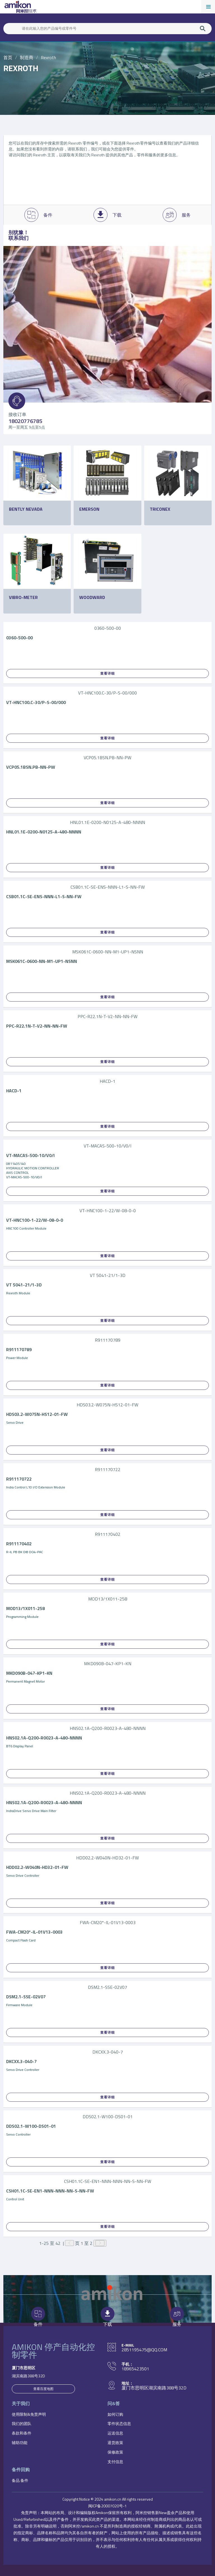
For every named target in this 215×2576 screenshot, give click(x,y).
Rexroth (48, 57)
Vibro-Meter (23, 597)
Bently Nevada (26, 509)
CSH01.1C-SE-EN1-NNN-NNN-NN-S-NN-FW (50, 2190)
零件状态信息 (119, 2423)
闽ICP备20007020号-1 (107, 2506)
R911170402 (19, 1543)
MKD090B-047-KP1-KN (29, 1673)
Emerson (89, 509)
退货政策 (115, 2442)
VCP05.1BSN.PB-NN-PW (30, 767)
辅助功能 (19, 2442)
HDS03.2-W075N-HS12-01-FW (37, 1414)
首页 (7, 57)
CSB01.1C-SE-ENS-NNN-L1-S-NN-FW (43, 896)
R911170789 (19, 1349)
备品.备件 (20, 2480)
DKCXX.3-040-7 (21, 2061)
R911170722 (19, 1479)
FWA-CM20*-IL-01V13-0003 (34, 1932)
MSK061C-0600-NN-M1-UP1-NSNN (41, 961)
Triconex (160, 509)
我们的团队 (21, 2423)
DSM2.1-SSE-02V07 (26, 1996)
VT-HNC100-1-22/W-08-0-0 (34, 1220)
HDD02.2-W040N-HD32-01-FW (37, 1867)
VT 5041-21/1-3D (24, 1284)
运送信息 (115, 2433)
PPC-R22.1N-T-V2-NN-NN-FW (36, 1026)
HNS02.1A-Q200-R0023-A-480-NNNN (44, 1737)
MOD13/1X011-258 (25, 1608)
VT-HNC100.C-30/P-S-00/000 (36, 702)
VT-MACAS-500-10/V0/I (30, 1155)
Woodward (92, 597)
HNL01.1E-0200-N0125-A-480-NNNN (43, 831)
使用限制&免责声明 (29, 2414)
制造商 (26, 57)
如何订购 (115, 2414)
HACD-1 (14, 1090)
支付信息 (115, 2461)
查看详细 (107, 673)
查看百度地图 (43, 2388)
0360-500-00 (19, 637)
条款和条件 (21, 2433)
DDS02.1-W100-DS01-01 (31, 2126)
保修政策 (115, 2452)
